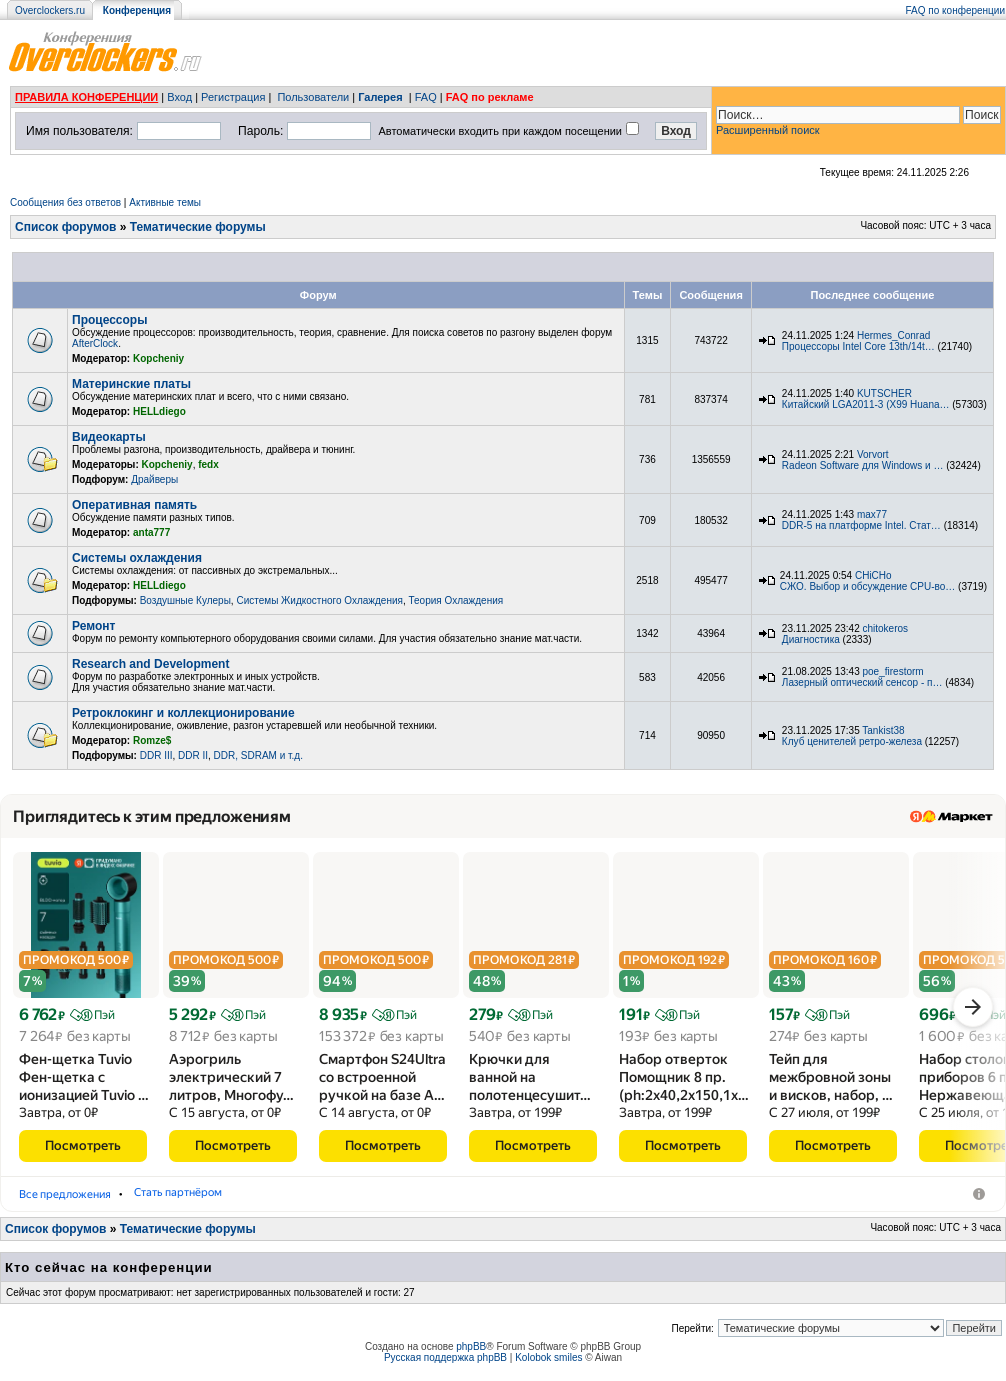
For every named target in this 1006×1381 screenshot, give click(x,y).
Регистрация (233, 97)
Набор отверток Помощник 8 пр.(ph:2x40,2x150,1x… (684, 1084)
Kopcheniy (158, 358)
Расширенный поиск (768, 130)
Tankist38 (883, 730)
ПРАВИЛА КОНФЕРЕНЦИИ (86, 97)
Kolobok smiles (548, 1364)
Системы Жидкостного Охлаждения (319, 600)
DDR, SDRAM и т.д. (258, 755)
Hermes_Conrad (893, 335)
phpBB (471, 1353)
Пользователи (313, 97)
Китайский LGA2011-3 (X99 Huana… (866, 404)
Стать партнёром (481, 1200)
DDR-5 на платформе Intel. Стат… (861, 525)
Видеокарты (109, 437)
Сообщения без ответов (65, 202)
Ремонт (93, 626)
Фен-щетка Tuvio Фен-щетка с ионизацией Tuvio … (84, 1084)
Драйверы (154, 479)
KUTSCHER (884, 393)
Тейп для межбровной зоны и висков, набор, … (831, 1084)
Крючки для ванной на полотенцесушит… (530, 1084)
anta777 (151, 532)
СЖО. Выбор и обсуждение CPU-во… (867, 586)
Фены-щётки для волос (89, 1200)
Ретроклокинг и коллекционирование (183, 713)
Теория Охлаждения (455, 600)
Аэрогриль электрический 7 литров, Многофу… (231, 1084)
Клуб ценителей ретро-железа (852, 741)
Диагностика (811, 639)
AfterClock (95, 343)
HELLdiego (159, 411)
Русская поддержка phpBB (445, 1364)
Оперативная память (134, 505)
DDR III (156, 755)
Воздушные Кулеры (185, 600)
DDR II (193, 755)
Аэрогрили (216, 1200)
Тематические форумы (198, 227)
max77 (872, 514)
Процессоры (109, 320)
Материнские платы (131, 384)
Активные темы (165, 202)
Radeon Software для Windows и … (863, 465)
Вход (179, 97)
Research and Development (150, 664)
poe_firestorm (893, 671)
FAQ (426, 97)
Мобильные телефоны (339, 1200)
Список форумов (65, 227)
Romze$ (152, 740)
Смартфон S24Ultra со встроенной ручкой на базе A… (382, 1084)
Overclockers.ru (50, 10)
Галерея (380, 97)
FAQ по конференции (955, 10)
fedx (208, 464)
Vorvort (873, 454)
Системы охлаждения (137, 558)
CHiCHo (873, 575)
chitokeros (886, 628)
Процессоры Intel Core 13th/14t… (858, 346)
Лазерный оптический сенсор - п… (862, 682)
